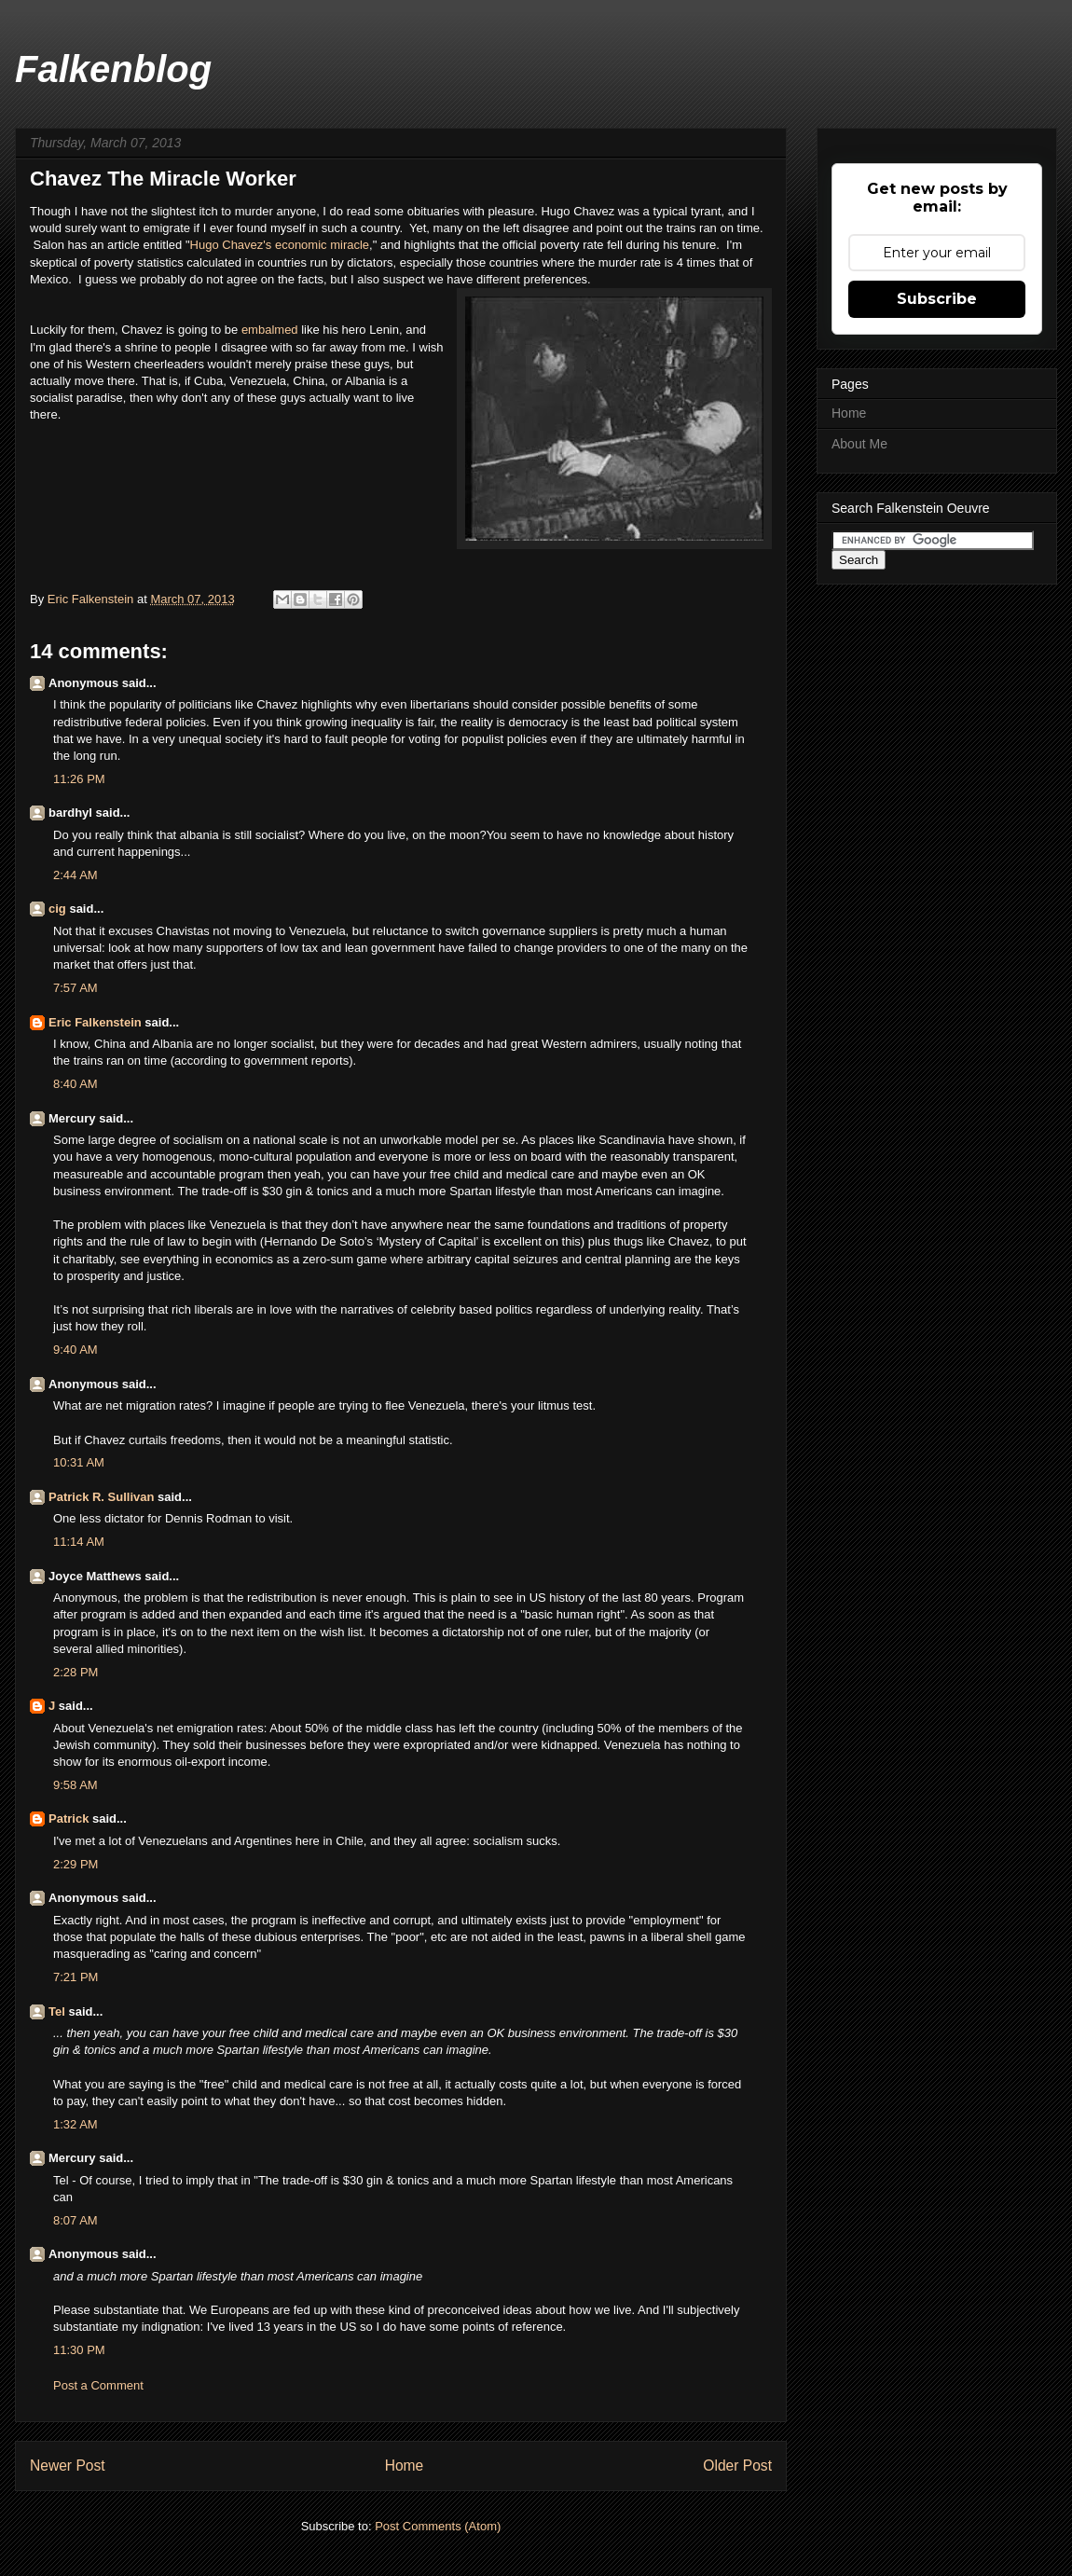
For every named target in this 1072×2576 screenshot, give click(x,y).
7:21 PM (75, 1977)
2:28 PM (75, 1672)
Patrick (68, 1818)
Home (404, 2465)
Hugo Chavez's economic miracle (280, 245)
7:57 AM (75, 988)
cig (57, 909)
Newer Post (67, 2465)
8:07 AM (75, 2220)
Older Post (737, 2465)
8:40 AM (75, 1084)
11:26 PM (79, 779)
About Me (859, 443)
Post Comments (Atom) (438, 2526)
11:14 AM (78, 1542)
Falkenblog (113, 69)
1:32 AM (75, 2124)
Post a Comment (98, 2385)
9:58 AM (75, 1785)
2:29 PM (75, 1864)
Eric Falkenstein (95, 1022)
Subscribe (937, 299)
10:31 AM (78, 1462)
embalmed (271, 330)
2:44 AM (75, 875)
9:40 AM (75, 1350)
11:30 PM (79, 2350)
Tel (56, 2011)
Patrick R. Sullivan (101, 1497)
